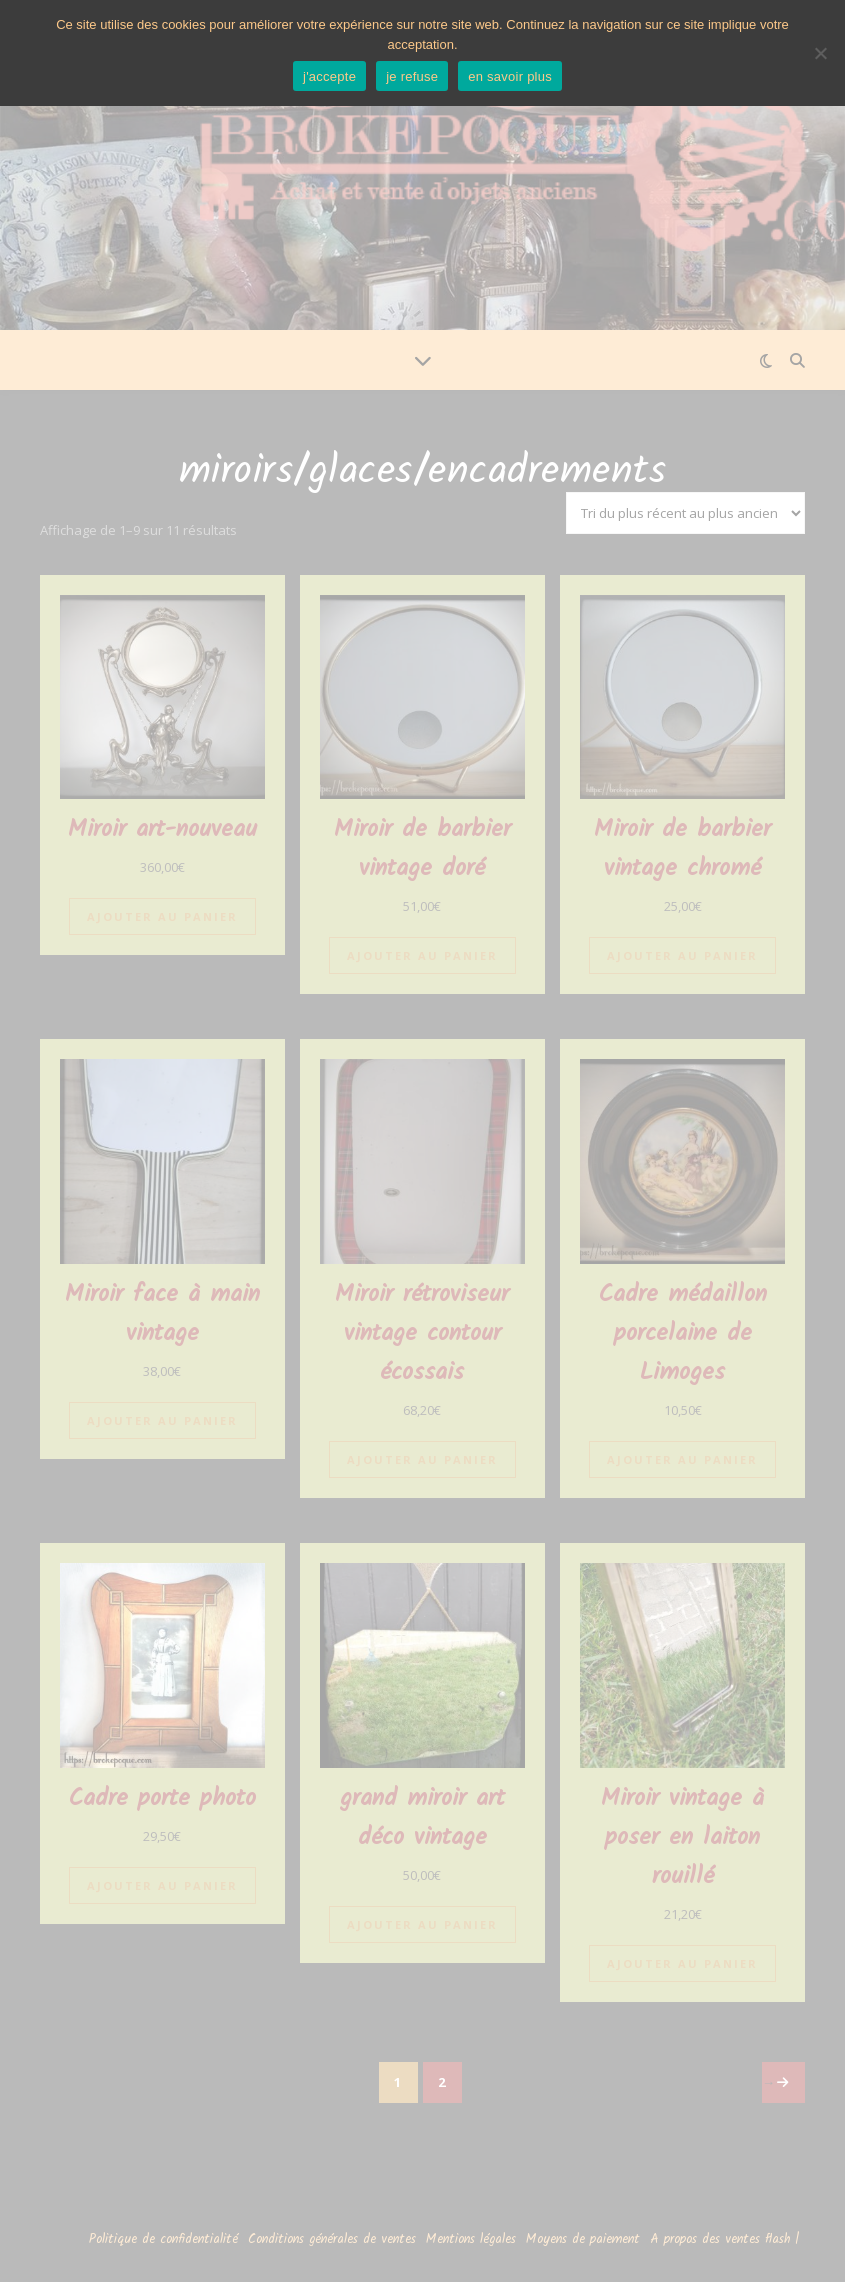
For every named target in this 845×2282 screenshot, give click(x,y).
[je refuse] (820, 53)
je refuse (412, 76)
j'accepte (329, 76)
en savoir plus (510, 76)
